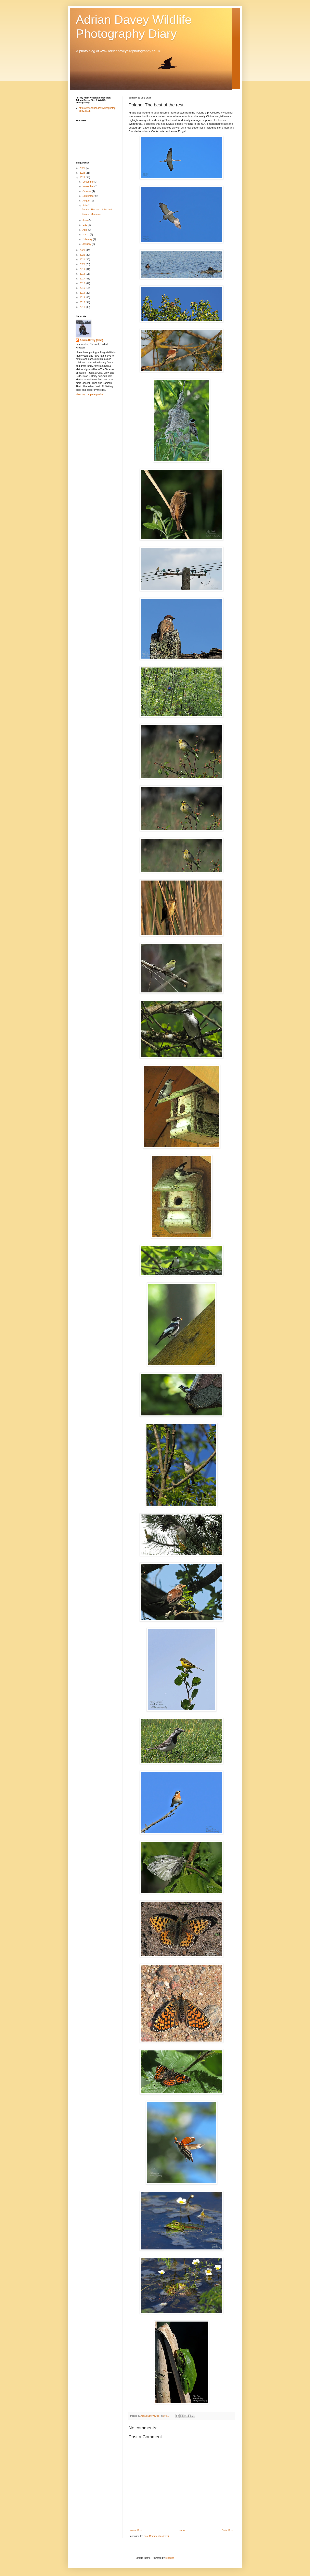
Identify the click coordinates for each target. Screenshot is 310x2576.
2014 (83, 292)
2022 (83, 254)
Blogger (169, 2558)
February (87, 239)
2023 (83, 250)
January (87, 244)
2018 (83, 273)
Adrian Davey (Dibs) (91, 340)
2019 (83, 269)
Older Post (227, 2530)
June (85, 220)
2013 (83, 297)
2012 (83, 302)
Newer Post (136, 2530)
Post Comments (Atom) (156, 2536)
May (85, 225)
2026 (83, 168)
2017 (83, 278)
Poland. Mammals (91, 214)
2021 (83, 259)
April (85, 229)
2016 (83, 283)
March (86, 234)
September (88, 196)
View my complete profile (89, 394)
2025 (83, 172)
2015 (83, 288)
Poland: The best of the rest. (97, 209)
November (88, 186)
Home (182, 2530)
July (85, 205)
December (88, 181)
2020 (83, 264)
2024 (83, 177)
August (86, 200)
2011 (83, 307)
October (87, 191)
